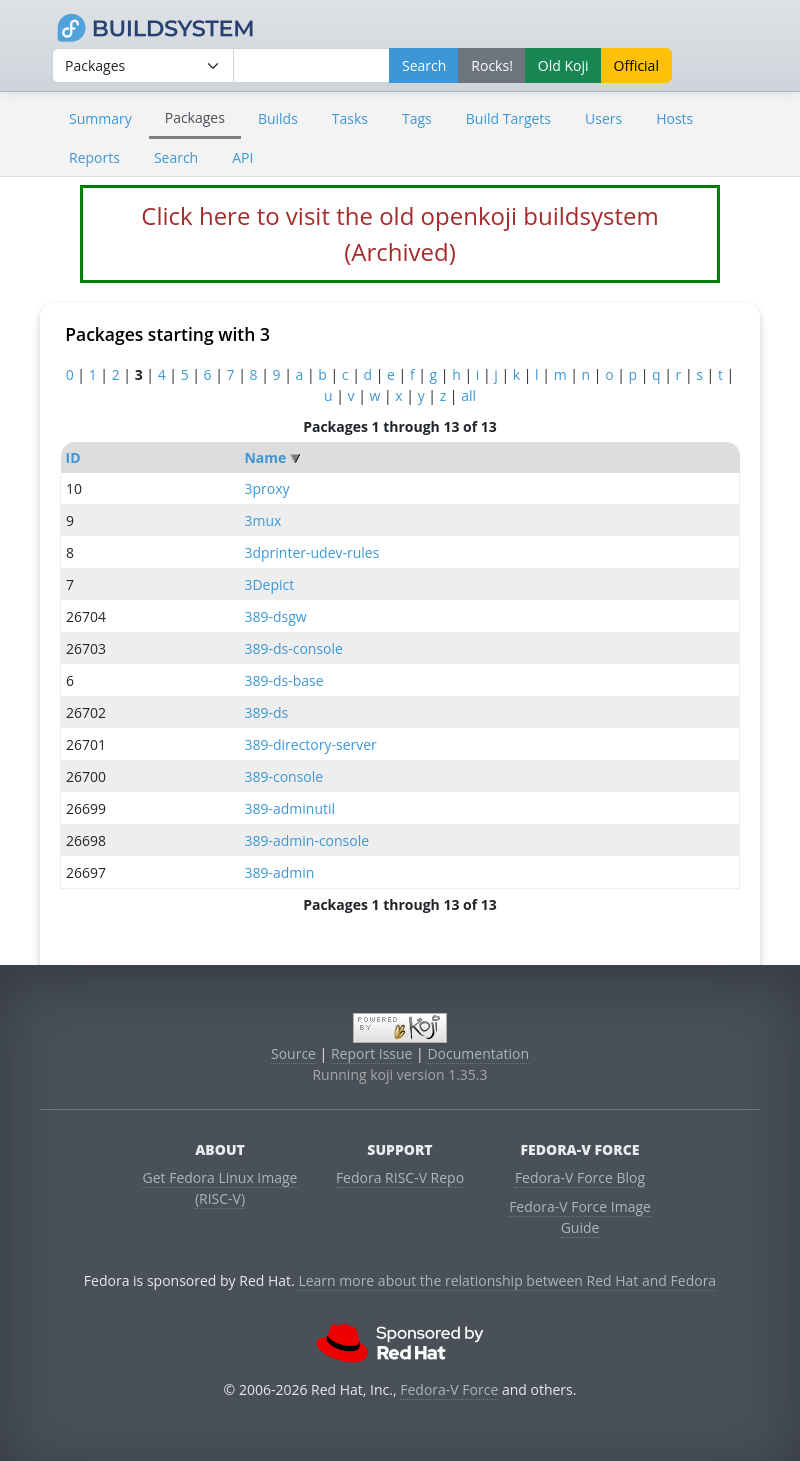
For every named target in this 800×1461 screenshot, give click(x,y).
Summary (100, 118)
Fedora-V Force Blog (580, 1177)
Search (176, 157)
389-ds (266, 712)
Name (265, 457)
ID (73, 457)
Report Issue (372, 1053)
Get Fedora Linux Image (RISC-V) (220, 1188)
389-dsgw (275, 616)
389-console (283, 776)
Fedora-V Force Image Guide (580, 1217)
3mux (262, 520)
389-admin (279, 872)
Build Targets (508, 118)
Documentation (478, 1053)
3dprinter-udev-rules (311, 552)
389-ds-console (293, 648)
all (468, 395)
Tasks (350, 118)
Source (293, 1053)
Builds (278, 118)
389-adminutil (289, 808)
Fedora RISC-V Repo (400, 1177)
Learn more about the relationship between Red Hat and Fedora (507, 1280)
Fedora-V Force (449, 1389)
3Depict (269, 584)
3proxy (266, 488)
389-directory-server (310, 744)
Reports (94, 157)
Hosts (674, 118)
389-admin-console (306, 840)
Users (603, 118)
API (242, 157)
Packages (195, 117)
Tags (417, 118)
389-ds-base (283, 680)
